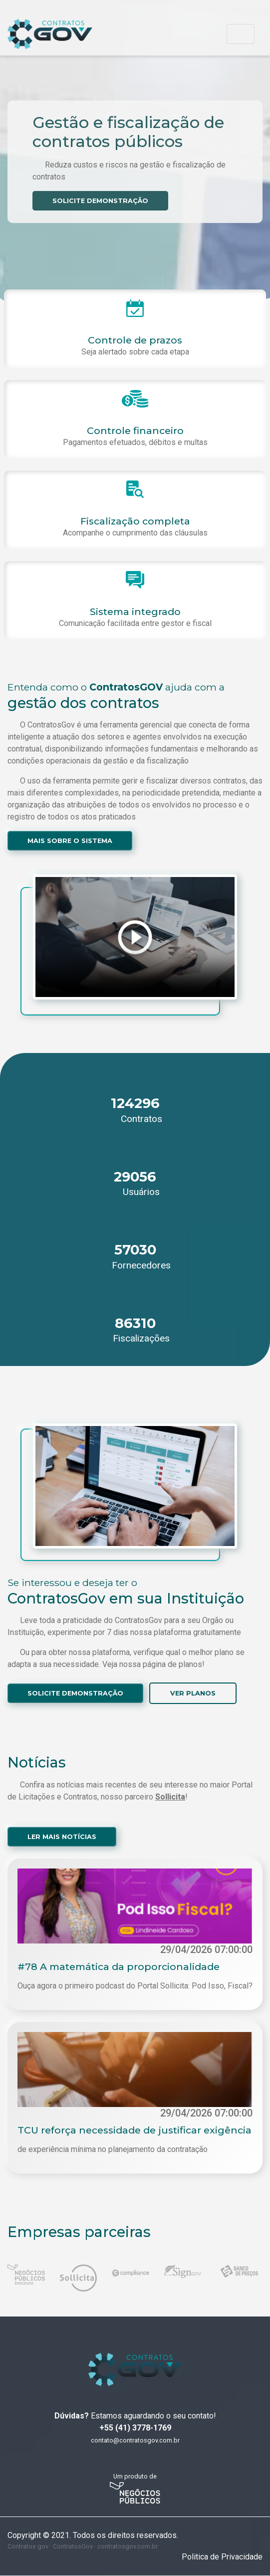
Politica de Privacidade (222, 2557)
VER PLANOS (194, 1693)
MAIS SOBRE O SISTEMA (70, 840)
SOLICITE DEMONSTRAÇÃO (100, 200)
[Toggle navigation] (241, 34)
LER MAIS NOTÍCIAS (62, 1836)
